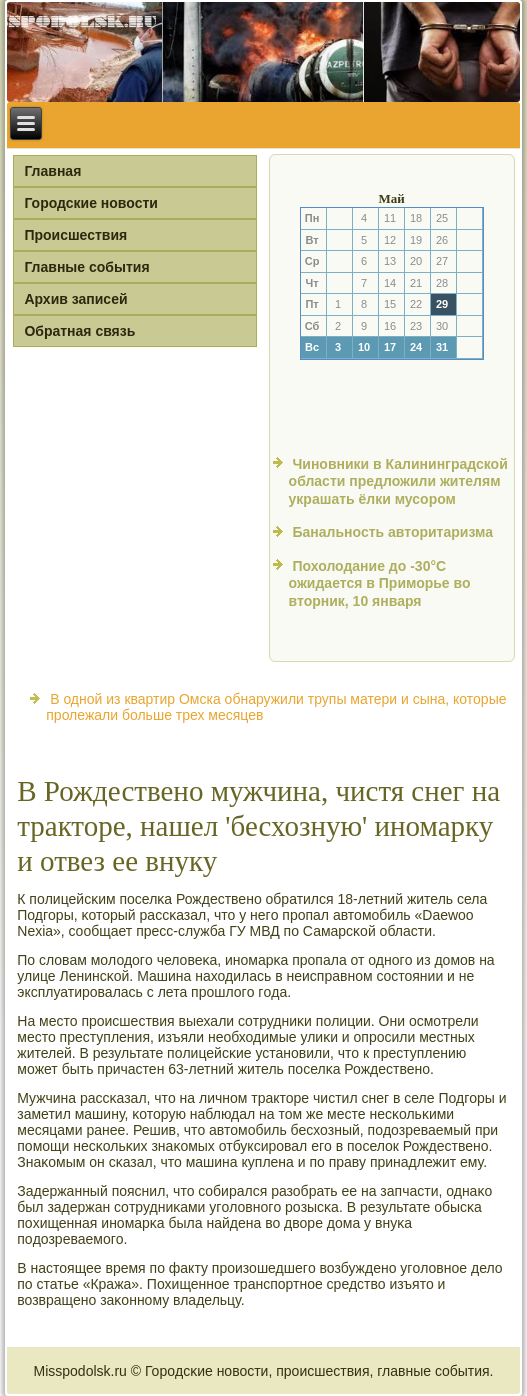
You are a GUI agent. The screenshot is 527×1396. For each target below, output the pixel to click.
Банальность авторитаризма (392, 532)
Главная (52, 171)
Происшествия (75, 235)
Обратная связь (79, 331)
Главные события (86, 267)
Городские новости (91, 203)
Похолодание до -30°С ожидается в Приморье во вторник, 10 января (380, 583)
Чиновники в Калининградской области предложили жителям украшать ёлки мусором (398, 481)
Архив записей (75, 299)
